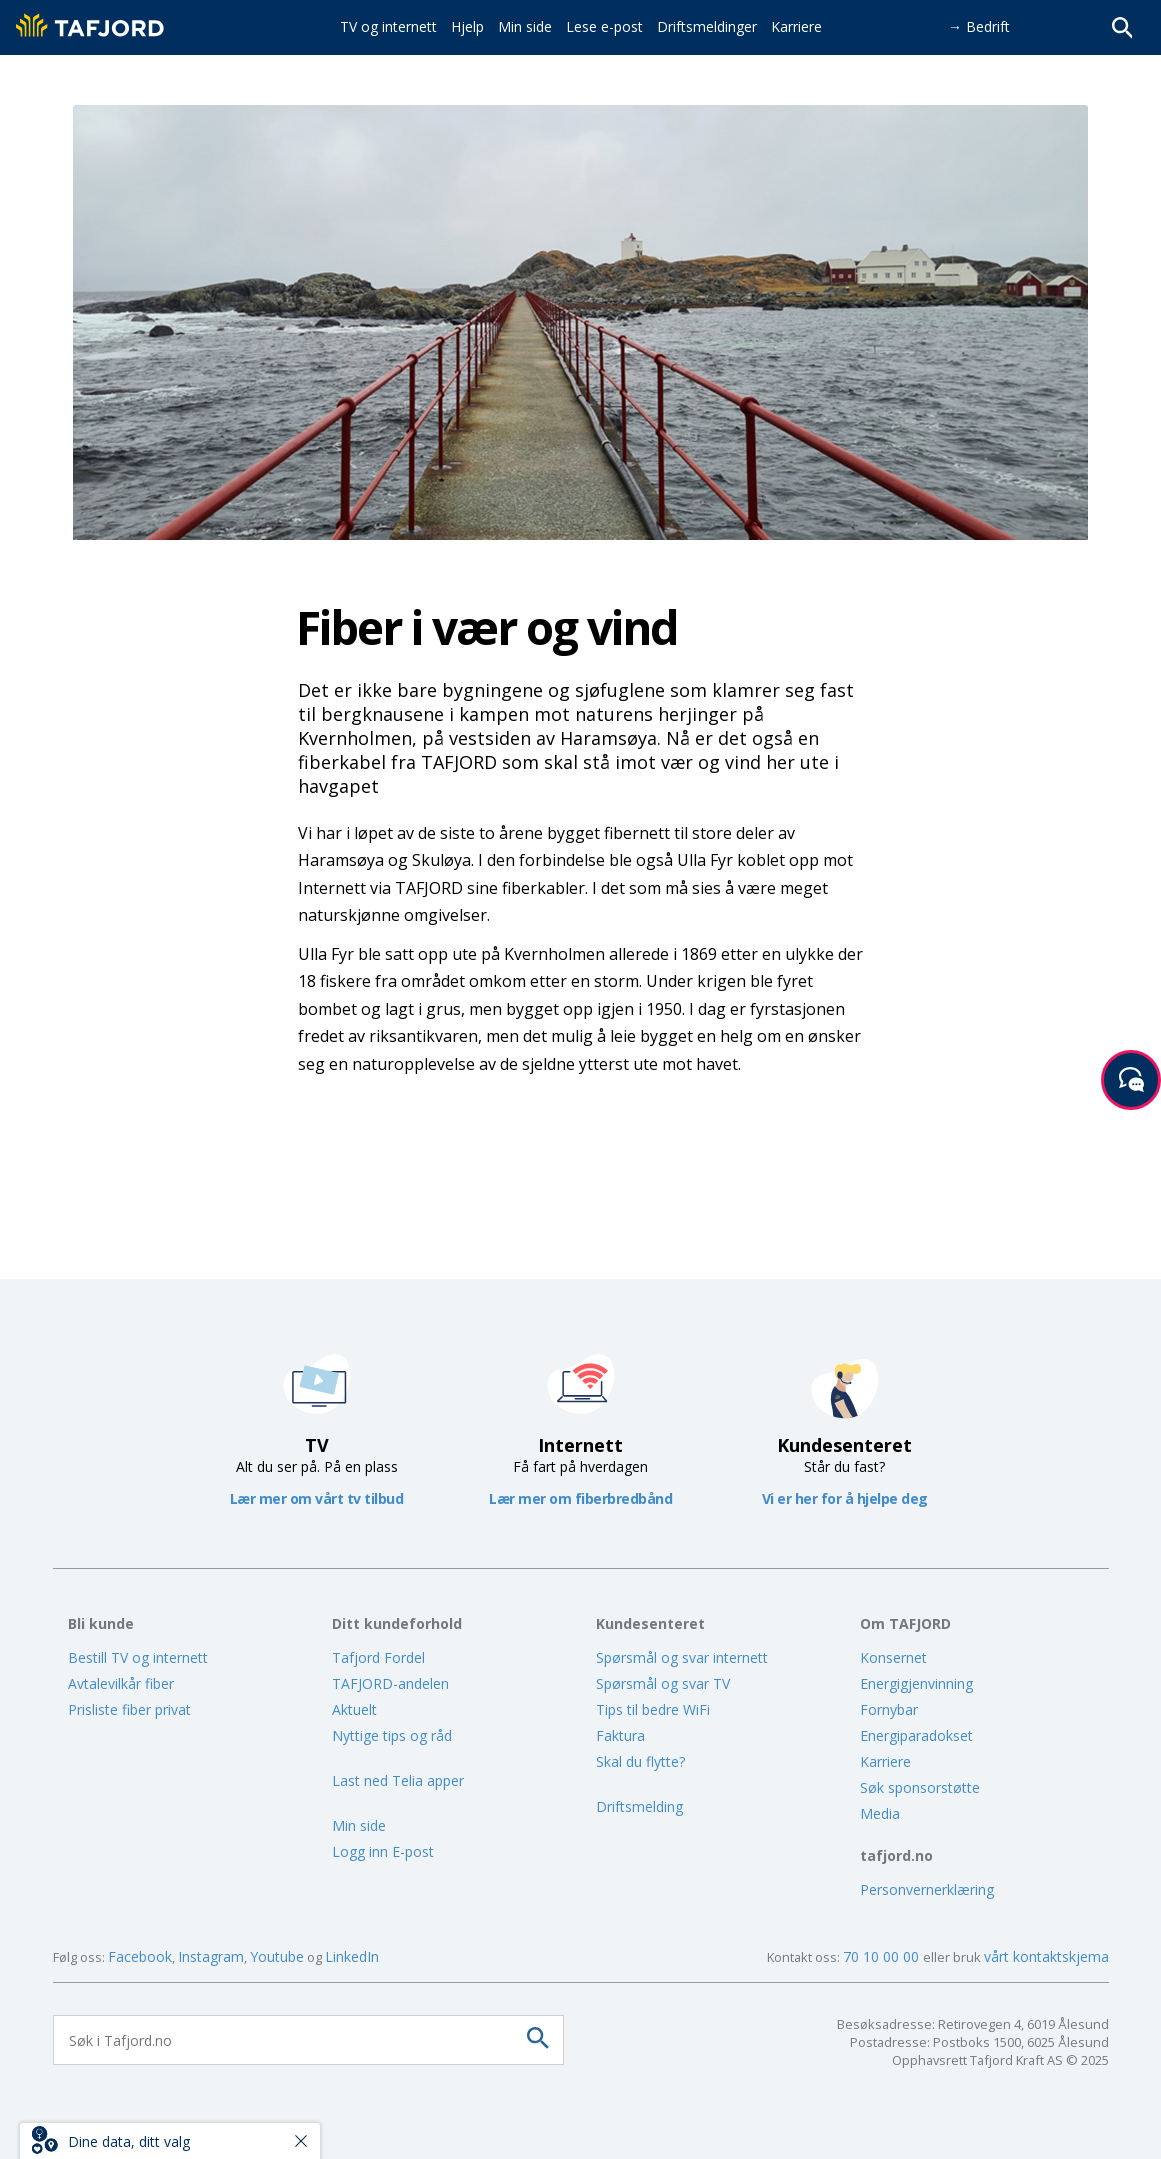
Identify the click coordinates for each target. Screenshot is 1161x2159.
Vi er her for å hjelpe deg (845, 1498)
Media (880, 1813)
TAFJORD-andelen (390, 1683)
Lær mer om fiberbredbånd (580, 1498)
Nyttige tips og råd (392, 1735)
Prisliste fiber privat (129, 1709)
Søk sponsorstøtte (920, 1787)
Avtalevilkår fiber (121, 1683)
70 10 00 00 (883, 1956)
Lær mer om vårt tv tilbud (317, 1498)
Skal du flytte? (640, 1761)
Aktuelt (354, 1709)
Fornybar (889, 1709)
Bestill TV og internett (138, 1657)
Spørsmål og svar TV (663, 1683)
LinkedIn (352, 1956)
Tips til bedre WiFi (653, 1709)
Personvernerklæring (927, 1889)
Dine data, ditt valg (129, 2141)
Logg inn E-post (383, 1851)
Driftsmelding (639, 1806)
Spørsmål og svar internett (682, 1657)
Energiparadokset (916, 1735)
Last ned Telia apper (398, 1780)
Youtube (277, 1956)
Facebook (140, 1956)
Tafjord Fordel (378, 1657)
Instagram (211, 1956)
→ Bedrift (979, 26)
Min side (359, 1825)
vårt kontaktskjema (1046, 1956)
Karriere (885, 1761)
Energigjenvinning (916, 1683)
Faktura (620, 1735)
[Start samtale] (1131, 1080)
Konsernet (893, 1657)
